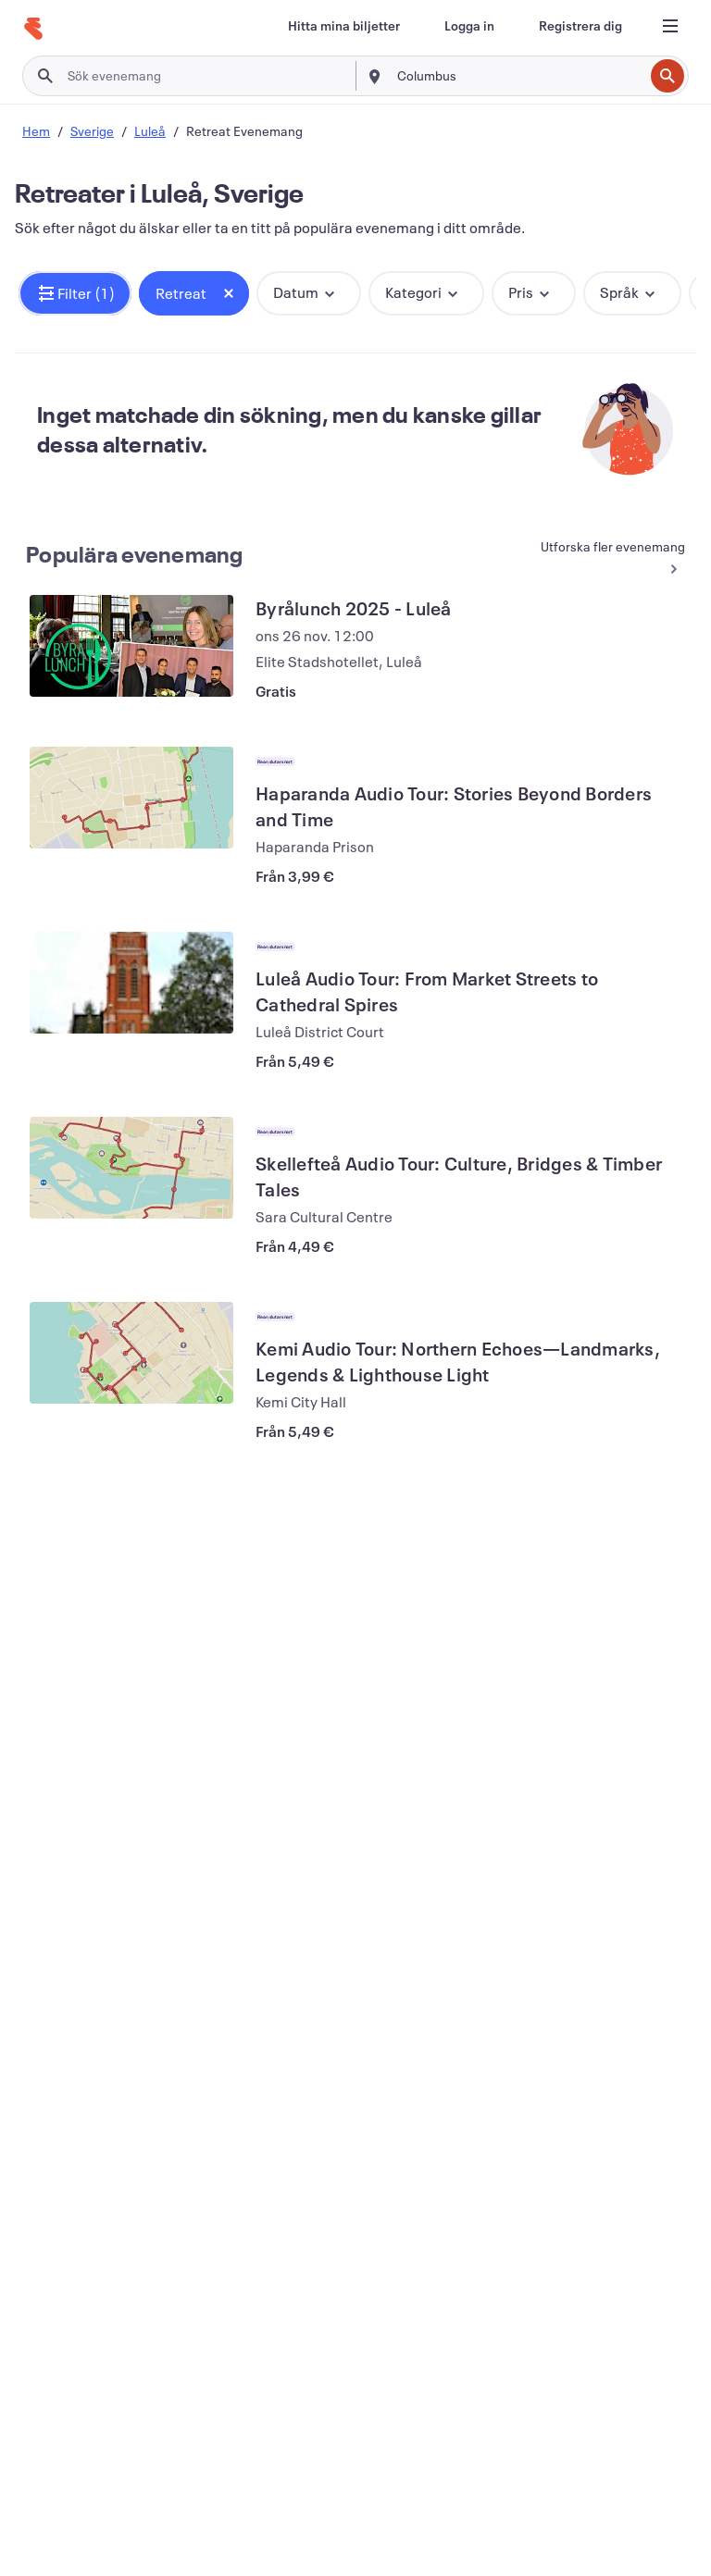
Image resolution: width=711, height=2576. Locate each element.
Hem (36, 131)
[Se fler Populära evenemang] (602, 558)
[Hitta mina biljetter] (344, 25)
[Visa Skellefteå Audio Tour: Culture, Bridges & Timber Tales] (131, 1168)
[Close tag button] (229, 293)
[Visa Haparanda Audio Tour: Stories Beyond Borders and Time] (131, 797)
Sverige (92, 131)
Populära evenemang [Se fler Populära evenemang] (134, 554)
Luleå (150, 131)
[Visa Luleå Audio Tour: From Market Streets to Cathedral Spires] (131, 983)
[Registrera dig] (580, 25)
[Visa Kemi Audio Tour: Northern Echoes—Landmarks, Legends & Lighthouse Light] (131, 1353)
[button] (75, 293)
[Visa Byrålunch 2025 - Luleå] (131, 646)
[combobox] (518, 76)
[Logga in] (469, 25)
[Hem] (33, 29)
